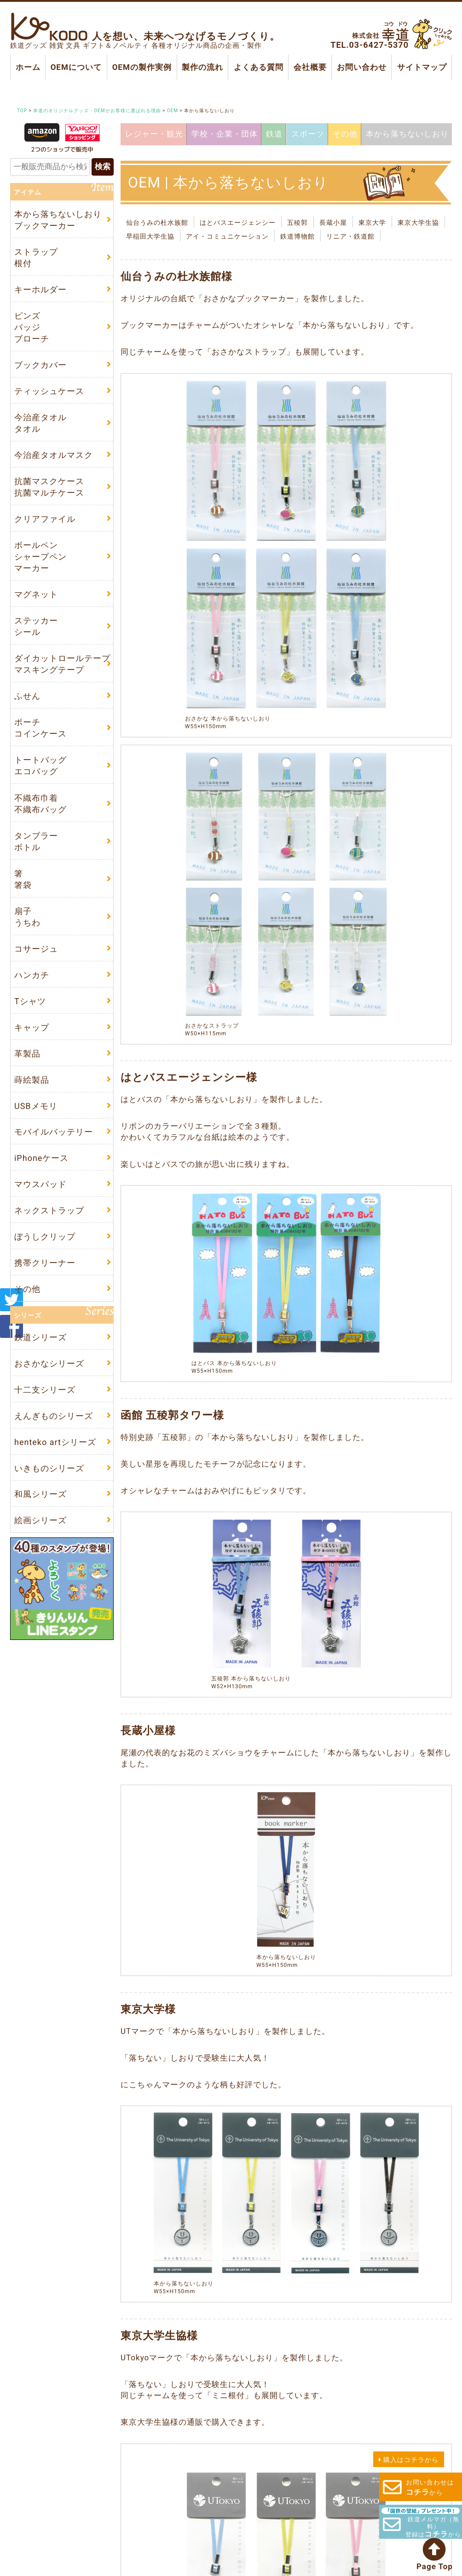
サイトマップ (421, 67)
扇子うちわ (27, 928)
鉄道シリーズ (40, 1358)
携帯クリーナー (44, 1282)
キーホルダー (40, 291)
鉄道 (274, 133)
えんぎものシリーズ (53, 1438)
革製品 (27, 1068)
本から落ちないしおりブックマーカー (58, 220)
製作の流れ (202, 67)
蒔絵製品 (31, 1095)
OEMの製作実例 (141, 67)
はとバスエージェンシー (238, 222)
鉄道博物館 (297, 236)
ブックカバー (40, 367)
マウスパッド (40, 1202)
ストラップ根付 (36, 258)
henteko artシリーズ (55, 1465)
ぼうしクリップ (44, 1256)
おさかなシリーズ (49, 1384)
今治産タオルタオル (40, 426)
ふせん (27, 704)
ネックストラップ (49, 1229)
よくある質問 (258, 67)
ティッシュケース (49, 394)
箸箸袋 (23, 890)
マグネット (36, 601)
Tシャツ (30, 1015)
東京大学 (372, 222)
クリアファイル (44, 524)
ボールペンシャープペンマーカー (40, 563)
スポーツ (306, 133)
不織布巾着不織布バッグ (40, 813)
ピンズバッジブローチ (31, 329)
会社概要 (310, 67)
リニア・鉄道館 (350, 236)
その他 (344, 133)
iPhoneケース (41, 1175)
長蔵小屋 (333, 222)
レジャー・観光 (154, 133)
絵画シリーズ (40, 1545)
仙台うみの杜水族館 (157, 222)
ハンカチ (31, 988)
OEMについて (76, 67)
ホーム (28, 67)
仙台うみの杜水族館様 (176, 276)
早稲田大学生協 (150, 236)
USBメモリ (36, 1122)
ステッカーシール (36, 633)
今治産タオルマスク (53, 459)
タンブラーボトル (36, 851)
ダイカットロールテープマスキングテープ (62, 672)
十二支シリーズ (44, 1411)
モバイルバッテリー (53, 1149)
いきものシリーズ (49, 1491)
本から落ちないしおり (406, 133)
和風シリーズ (40, 1518)
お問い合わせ (362, 67)
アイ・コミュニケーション (227, 236)
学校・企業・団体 (224, 133)
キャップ (31, 1041)
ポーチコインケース (40, 737)
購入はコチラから (411, 2459)
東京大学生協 (418, 222)
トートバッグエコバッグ (40, 775)
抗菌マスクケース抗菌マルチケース (49, 492)
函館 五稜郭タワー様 (172, 1415)
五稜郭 (297, 222)
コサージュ (36, 961)
